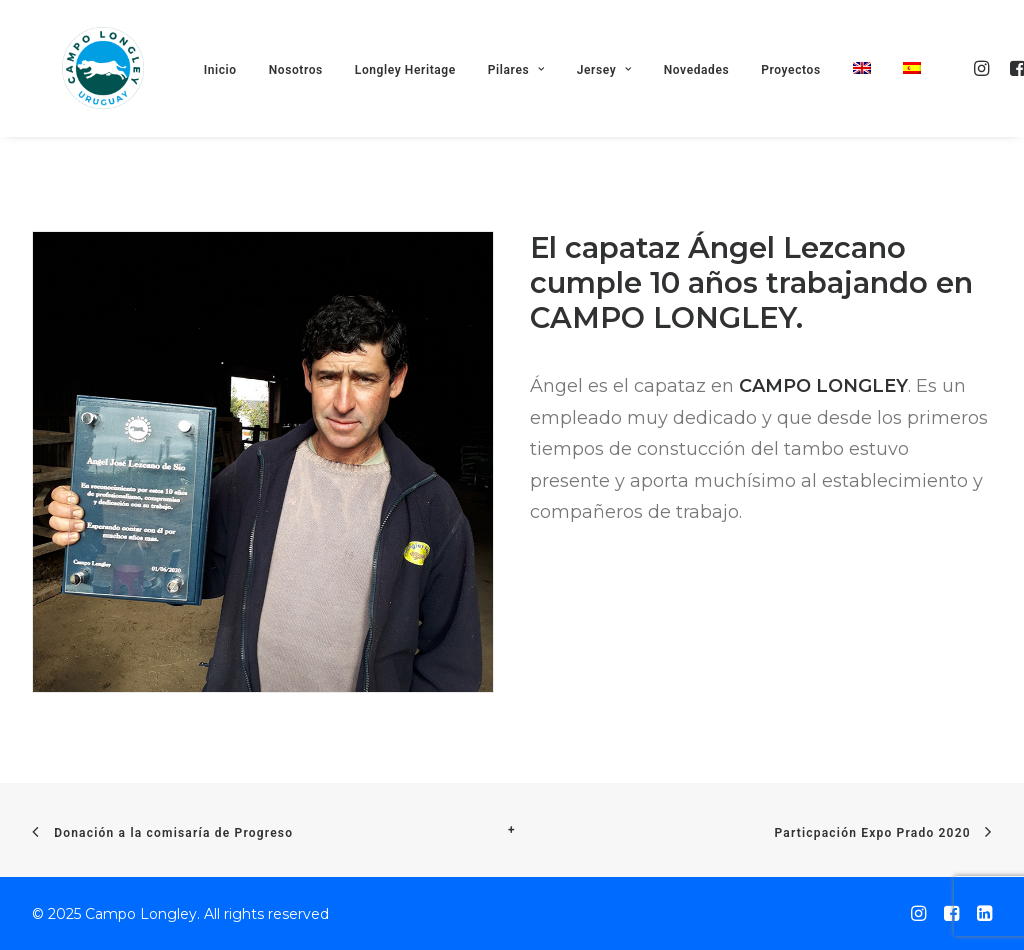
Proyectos (804, 99)
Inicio (233, 99)
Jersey (617, 99)
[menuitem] (875, 97)
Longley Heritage (418, 99)
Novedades (710, 99)
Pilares (529, 99)
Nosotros (309, 99)
